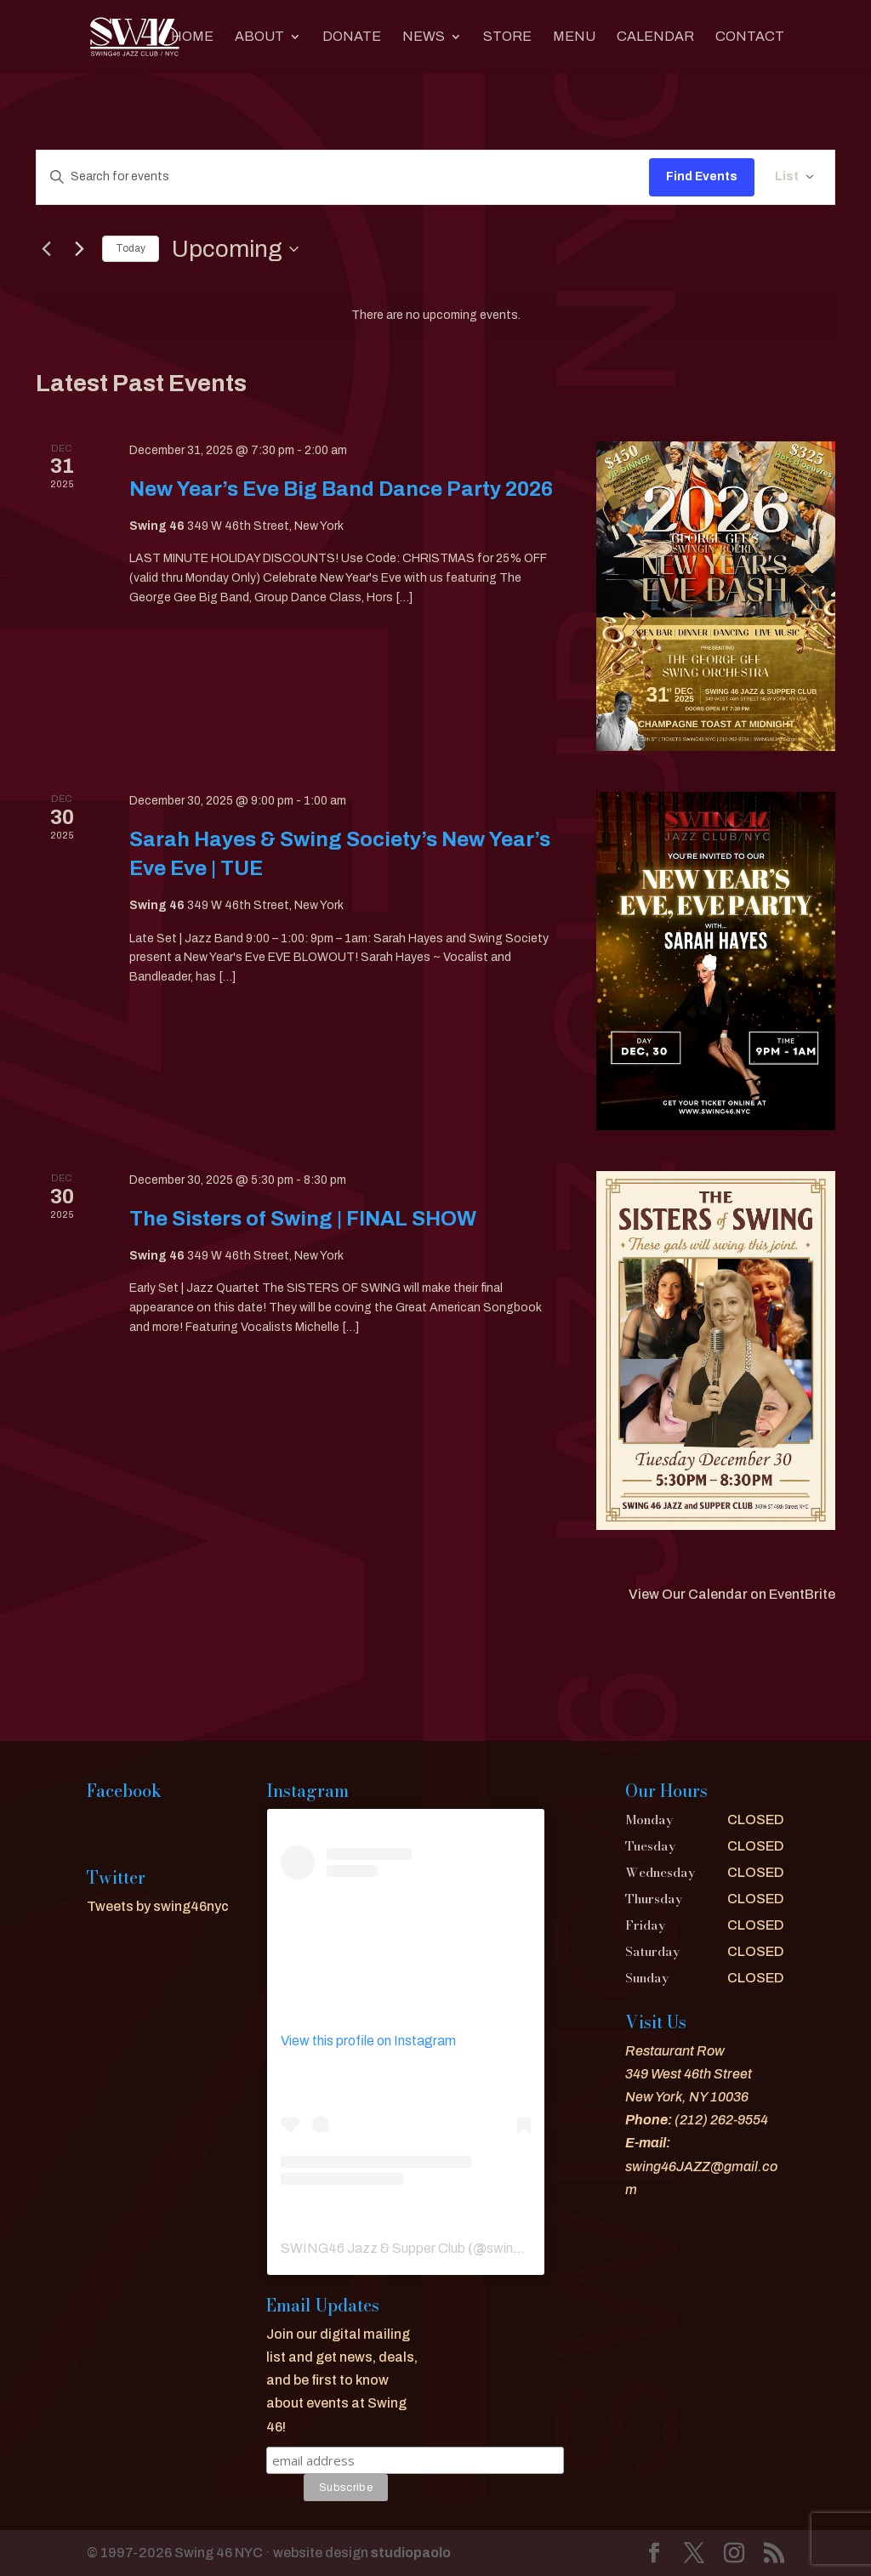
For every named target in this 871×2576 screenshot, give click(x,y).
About (259, 37)
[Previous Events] (46, 249)
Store (507, 37)
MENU (574, 37)
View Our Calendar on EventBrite (732, 1594)
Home (192, 37)
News (423, 37)
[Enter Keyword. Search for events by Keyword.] (343, 177)
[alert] (435, 316)
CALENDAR (655, 37)
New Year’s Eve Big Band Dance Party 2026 (341, 489)
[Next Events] (79, 249)
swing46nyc (523, 2248)
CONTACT (749, 37)
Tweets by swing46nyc (158, 1906)
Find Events (701, 176)
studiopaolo (411, 2552)
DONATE (351, 37)
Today (130, 248)
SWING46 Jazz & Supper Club (373, 2248)
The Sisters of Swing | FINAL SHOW (302, 1219)
